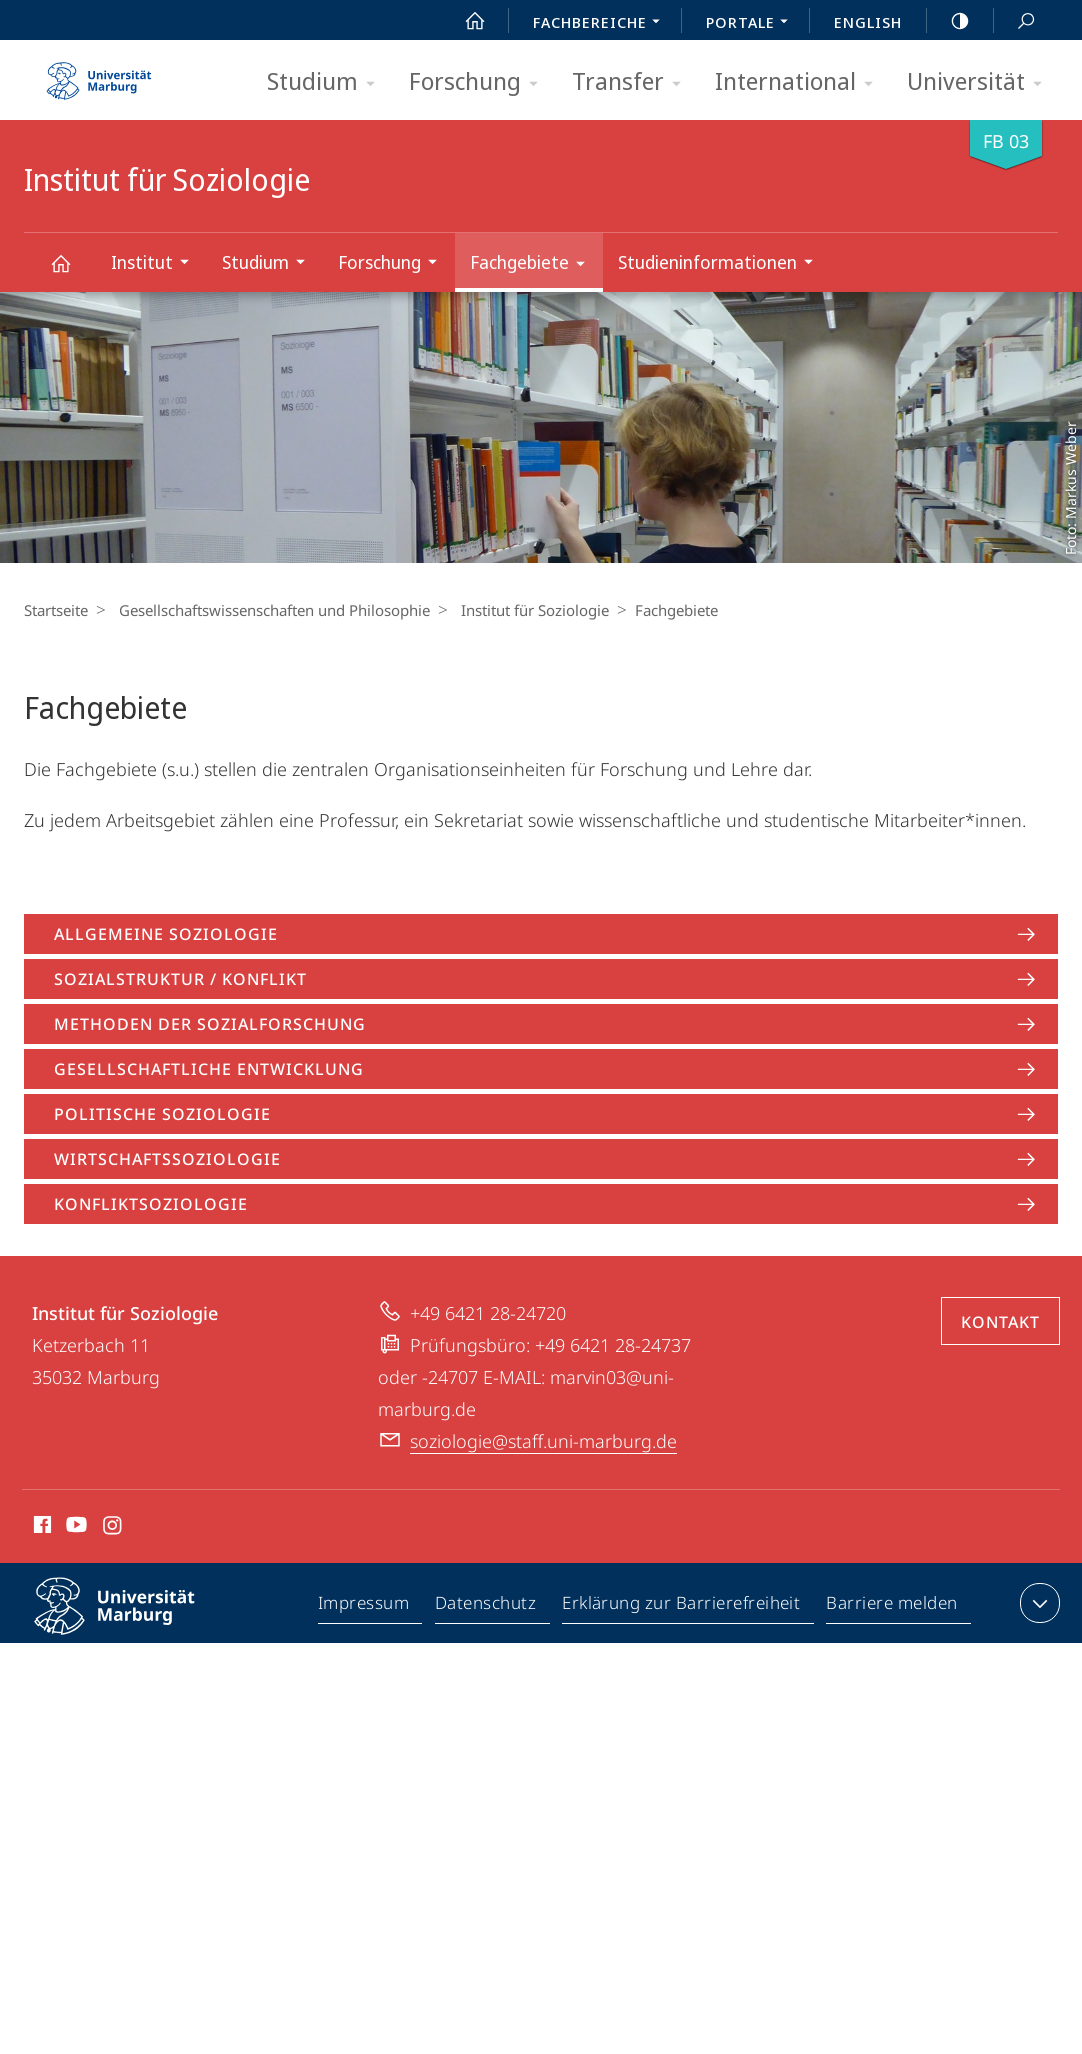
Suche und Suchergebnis (1015, 21)
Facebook (40, 1528)
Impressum (364, 1607)
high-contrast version (949, 21)
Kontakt (1000, 1322)
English (868, 22)
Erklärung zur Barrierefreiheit (682, 1607)
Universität (981, 82)
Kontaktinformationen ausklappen (1037, 1603)
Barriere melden (892, 1607)
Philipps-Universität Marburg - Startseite (99, 74)
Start (464, 21)
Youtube (74, 1528)
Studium (327, 82)
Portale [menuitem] (752, 24)
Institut (156, 264)
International (800, 82)
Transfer (633, 82)
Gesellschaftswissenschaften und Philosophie (269, 610)
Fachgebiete (534, 265)
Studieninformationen (722, 264)
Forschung (480, 82)
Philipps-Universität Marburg (132, 1622)
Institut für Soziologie (72, 272)
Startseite (56, 610)
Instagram (113, 1528)
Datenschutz (486, 1607)
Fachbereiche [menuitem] (602, 24)
